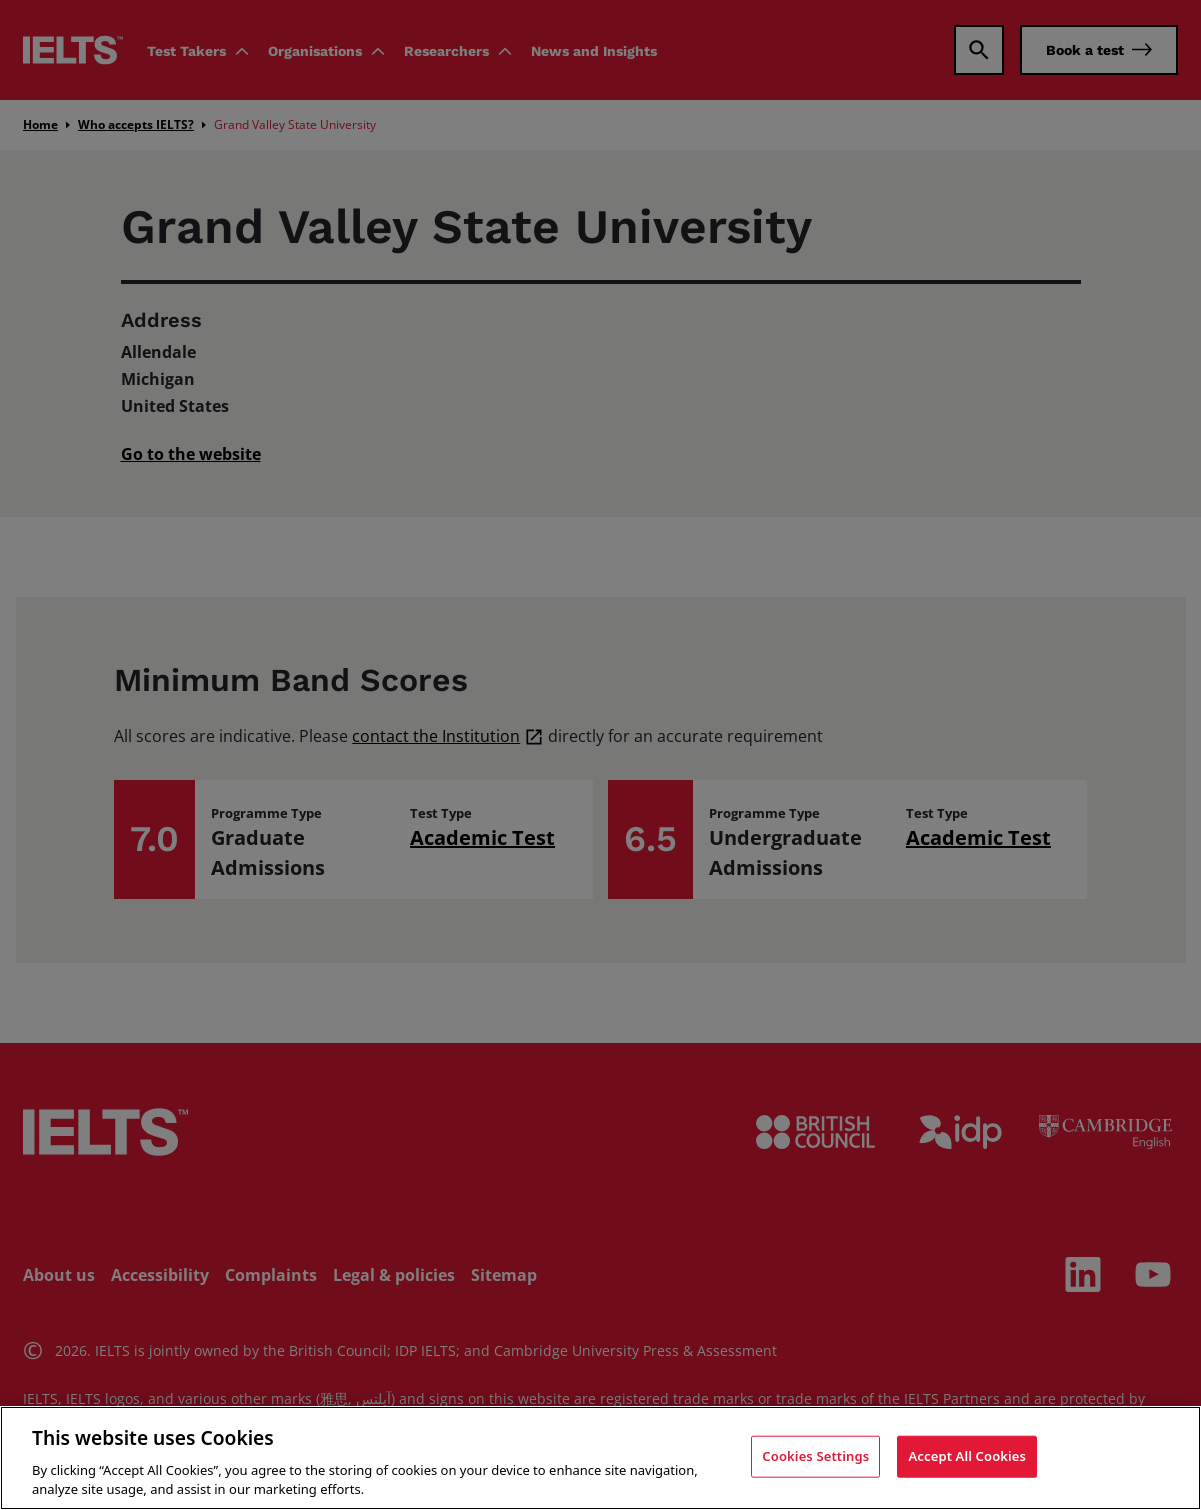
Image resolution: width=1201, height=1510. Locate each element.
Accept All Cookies (967, 1456)
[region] (600, 1458)
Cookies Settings (815, 1456)
